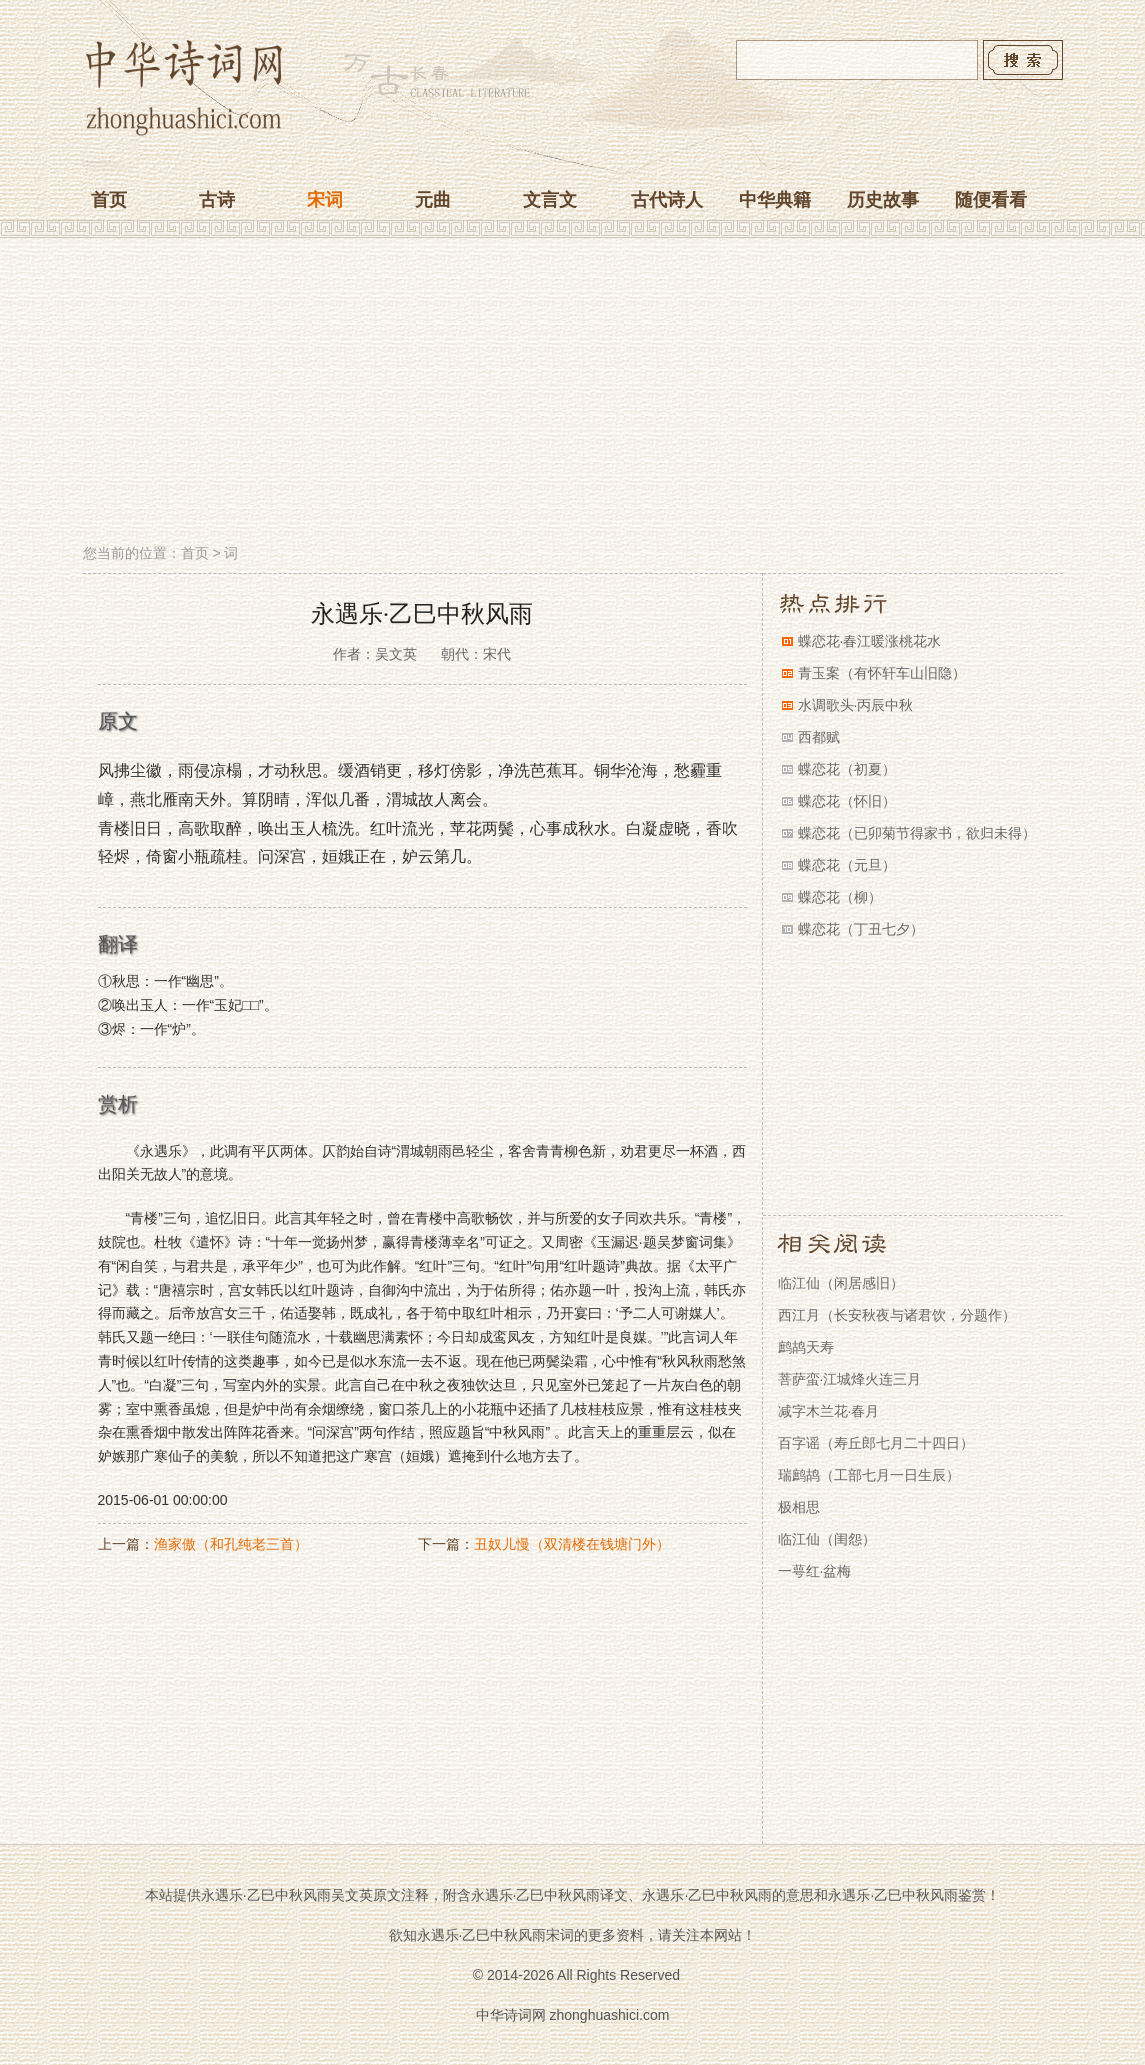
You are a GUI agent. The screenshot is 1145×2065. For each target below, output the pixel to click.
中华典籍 (775, 200)
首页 (109, 200)
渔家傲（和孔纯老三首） (231, 1544)
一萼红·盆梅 (815, 1571)
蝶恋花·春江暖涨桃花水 (870, 641)
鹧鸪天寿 (806, 1347)
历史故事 (883, 200)
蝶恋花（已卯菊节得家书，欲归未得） (917, 833)
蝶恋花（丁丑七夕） (861, 929)
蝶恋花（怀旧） (847, 801)
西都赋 (819, 737)
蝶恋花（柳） (840, 897)
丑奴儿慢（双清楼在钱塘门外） (572, 1544)
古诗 (217, 200)
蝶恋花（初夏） (847, 769)
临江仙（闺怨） (827, 1539)
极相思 (799, 1507)
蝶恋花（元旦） (847, 865)
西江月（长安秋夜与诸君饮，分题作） (897, 1315)
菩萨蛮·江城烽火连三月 (850, 1379)
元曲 (433, 200)
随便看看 (991, 200)
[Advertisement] (573, 393)
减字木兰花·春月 (829, 1411)
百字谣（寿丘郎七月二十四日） (876, 1443)
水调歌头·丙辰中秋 (856, 705)
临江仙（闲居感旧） (841, 1283)
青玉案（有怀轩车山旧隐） (882, 673)
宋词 (325, 200)
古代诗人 (667, 200)
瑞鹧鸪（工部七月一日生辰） (869, 1475)
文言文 (550, 200)
